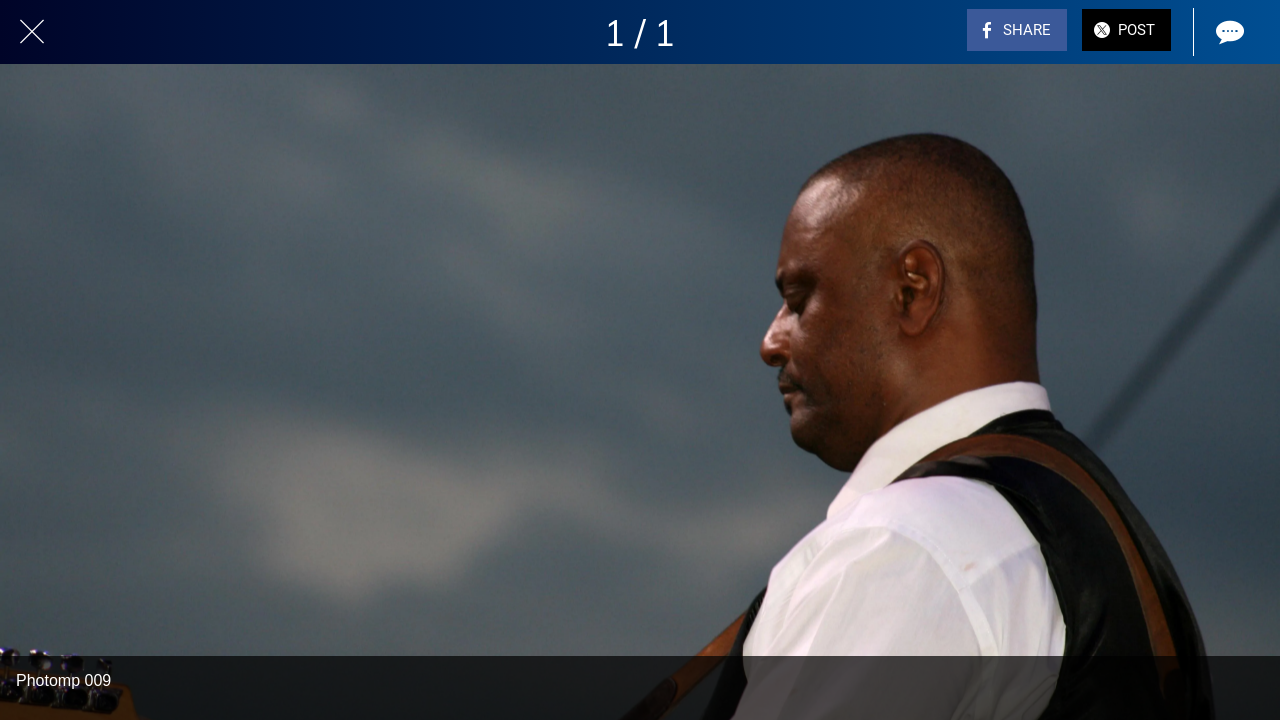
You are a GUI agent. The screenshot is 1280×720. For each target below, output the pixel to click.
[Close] (32, 32)
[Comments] (1228, 32)
